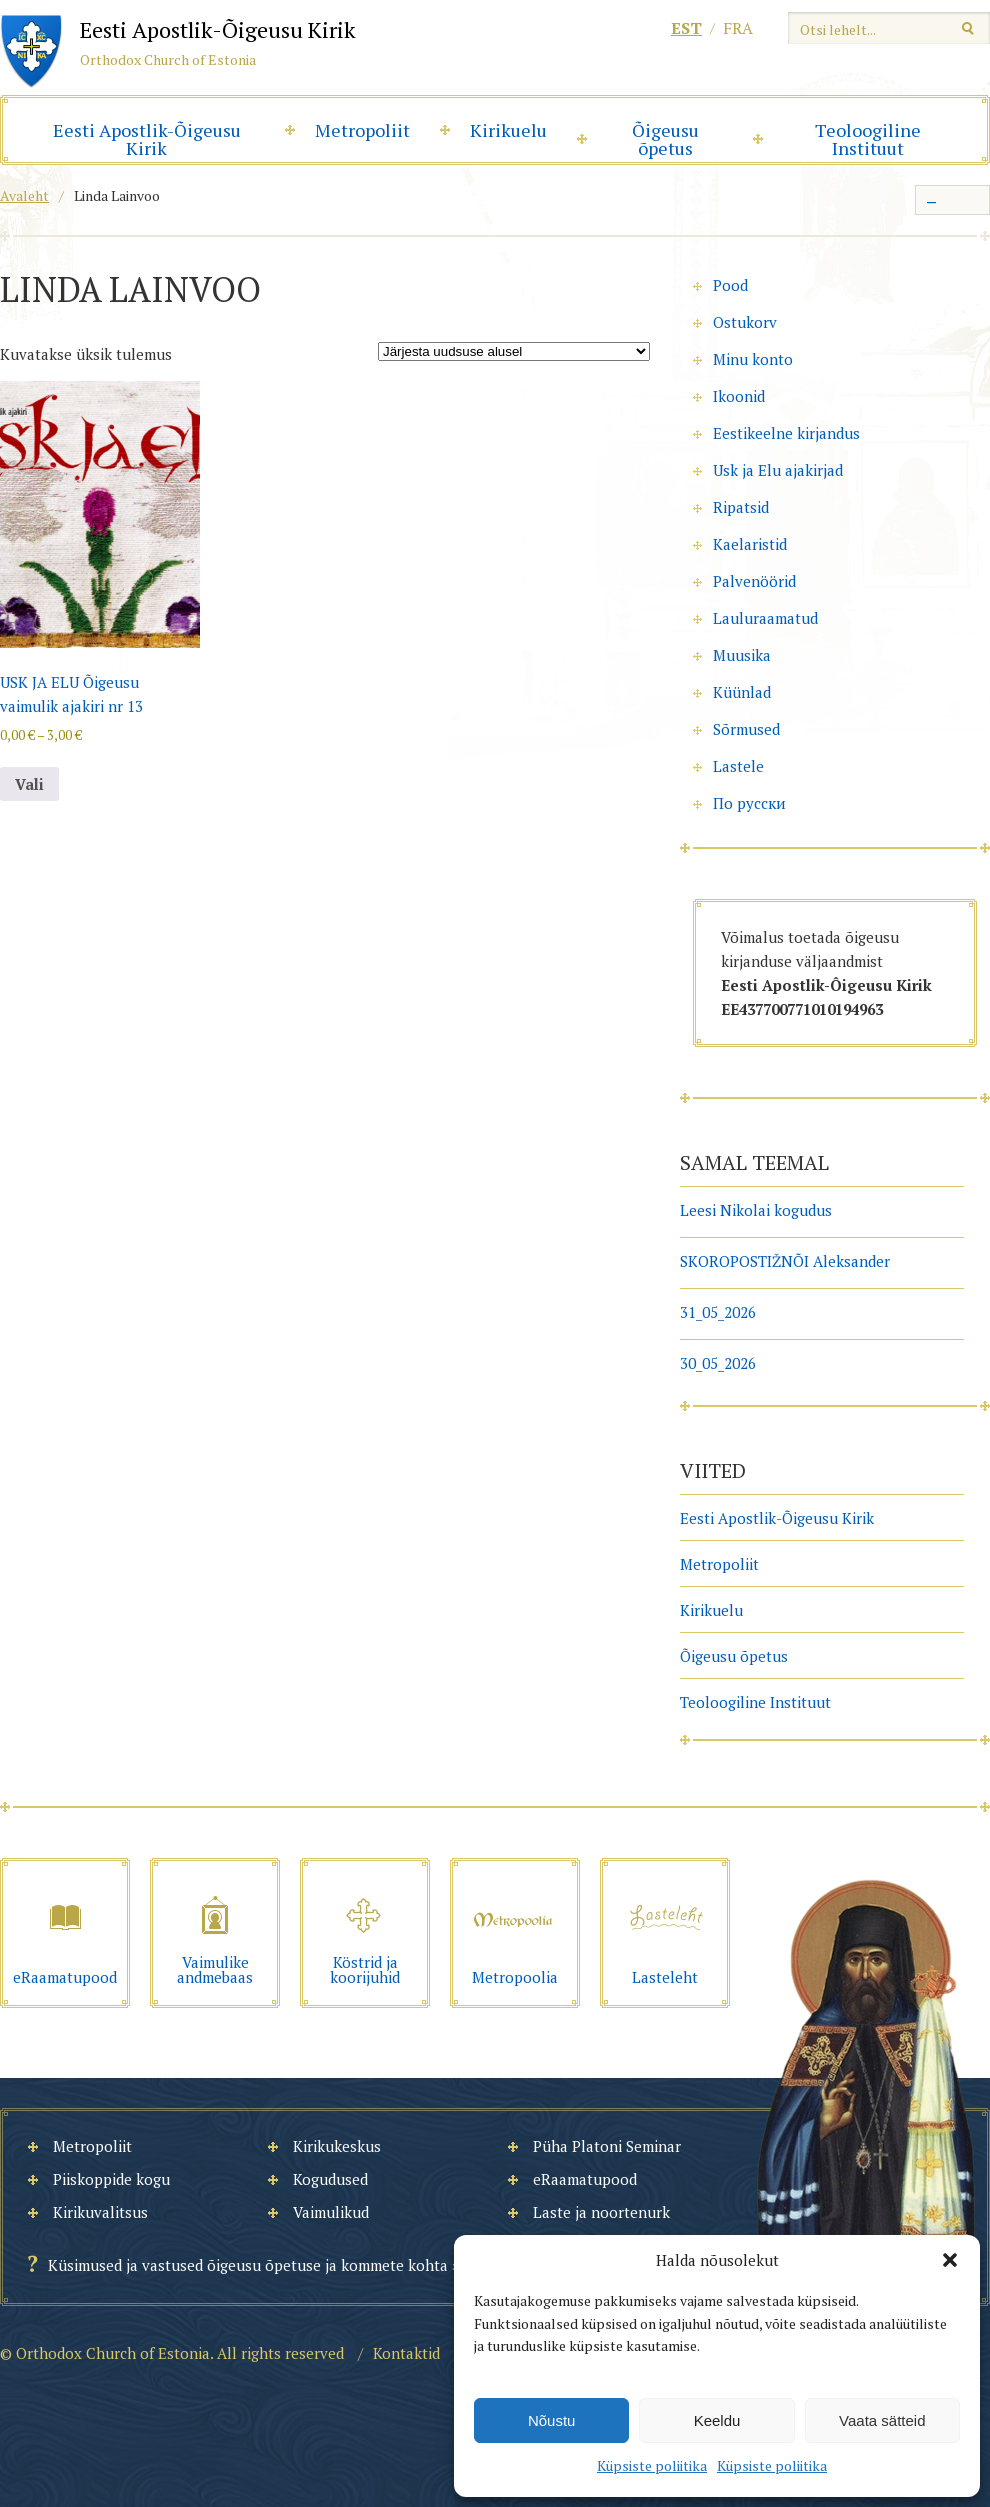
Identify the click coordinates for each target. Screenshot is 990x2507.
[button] (950, 2260)
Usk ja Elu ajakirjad (778, 470)
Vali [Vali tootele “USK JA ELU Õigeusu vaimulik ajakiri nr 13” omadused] (29, 784)
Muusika (742, 655)
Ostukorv (745, 322)
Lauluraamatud (765, 618)
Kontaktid (406, 2353)
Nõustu (552, 2420)
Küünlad (742, 692)
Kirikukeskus (337, 2146)
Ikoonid (739, 396)
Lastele (738, 766)
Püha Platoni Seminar (607, 2146)
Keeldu (717, 2420)
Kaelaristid (750, 544)
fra (738, 28)
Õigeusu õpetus (665, 139)
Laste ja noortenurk (601, 2212)
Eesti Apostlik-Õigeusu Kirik (147, 139)
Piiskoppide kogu (111, 2179)
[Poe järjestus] (514, 351)
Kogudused (330, 2179)
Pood (730, 285)
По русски (749, 803)
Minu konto (753, 359)
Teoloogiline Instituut (868, 139)
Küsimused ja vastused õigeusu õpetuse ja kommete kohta (248, 2265)
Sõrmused (746, 729)
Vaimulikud (331, 2212)
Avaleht (24, 195)
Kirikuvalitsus (100, 2212)
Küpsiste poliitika (652, 2465)
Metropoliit (362, 130)
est (686, 28)
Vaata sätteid (882, 2420)
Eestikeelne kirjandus (786, 433)
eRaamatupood (585, 2179)
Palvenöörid (754, 581)
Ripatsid (741, 507)
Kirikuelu (508, 130)
